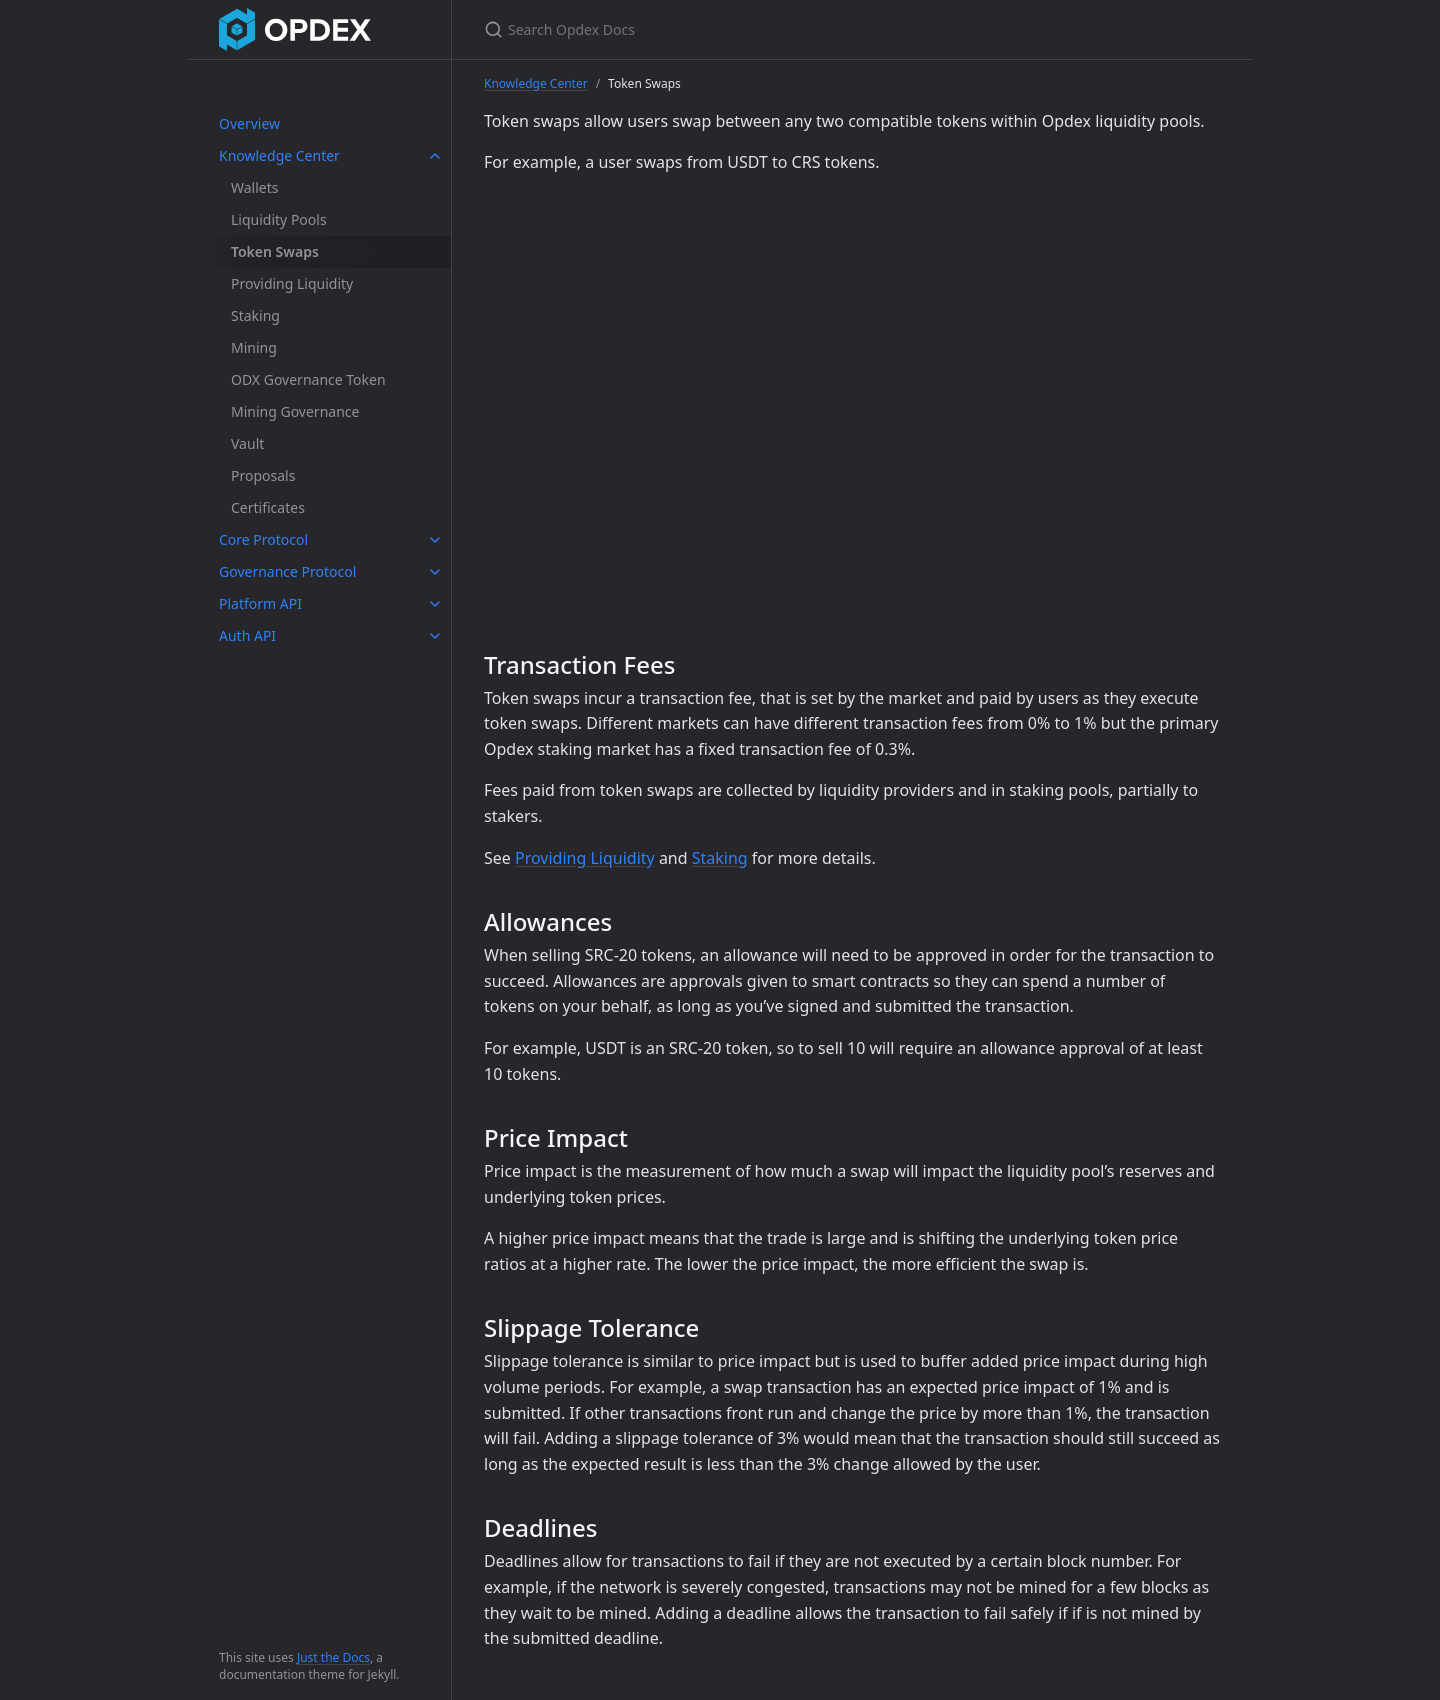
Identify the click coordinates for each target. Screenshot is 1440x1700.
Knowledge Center (279, 155)
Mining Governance (295, 411)
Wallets (254, 187)
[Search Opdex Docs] (720, 29)
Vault (247, 443)
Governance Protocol (287, 571)
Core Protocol (263, 539)
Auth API (247, 635)
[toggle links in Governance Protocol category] (435, 572)
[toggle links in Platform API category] (435, 604)
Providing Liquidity (292, 283)
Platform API (260, 603)
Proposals (263, 475)
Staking (255, 315)
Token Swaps (275, 251)
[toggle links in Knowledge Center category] (435, 156)
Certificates (268, 507)
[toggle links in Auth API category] (435, 636)
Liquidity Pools (279, 219)
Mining (254, 347)
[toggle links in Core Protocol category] (435, 540)
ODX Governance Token (308, 379)
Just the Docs (333, 1657)
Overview (249, 123)
